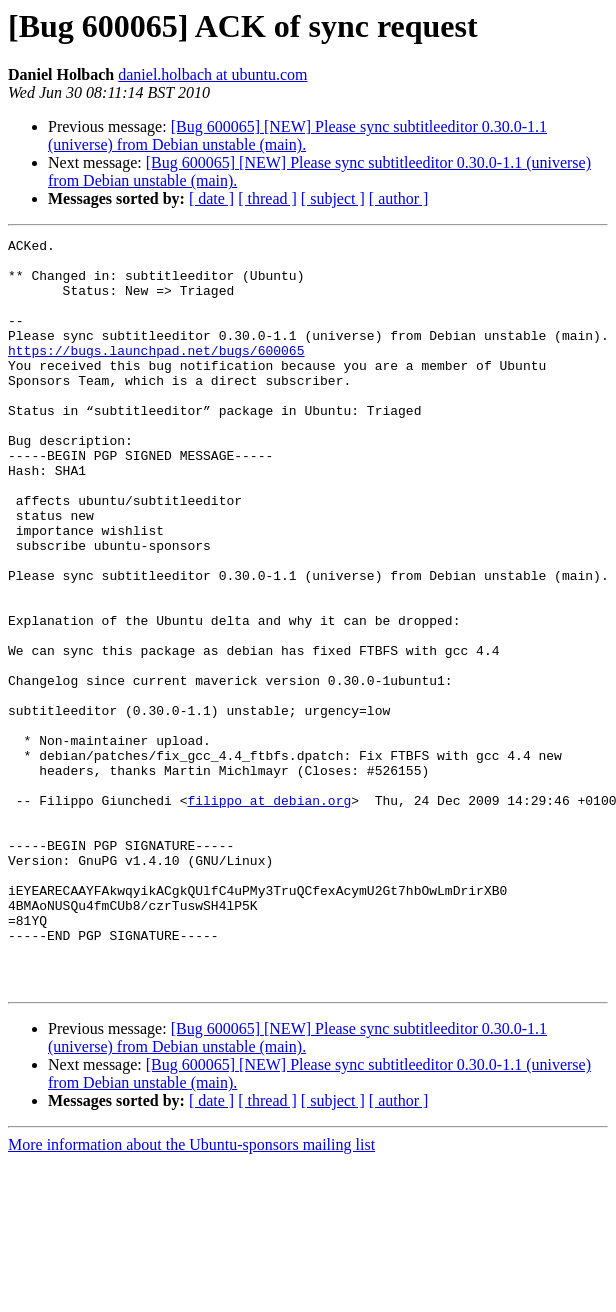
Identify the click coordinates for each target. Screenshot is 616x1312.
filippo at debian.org (269, 914)
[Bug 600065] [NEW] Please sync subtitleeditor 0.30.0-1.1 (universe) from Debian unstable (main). (297, 135)
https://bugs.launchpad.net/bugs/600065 (156, 374)
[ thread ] (267, 198)
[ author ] (399, 198)
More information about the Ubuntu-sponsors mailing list (191, 1294)
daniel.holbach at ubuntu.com (212, 74)
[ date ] (211, 198)
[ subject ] (333, 198)
